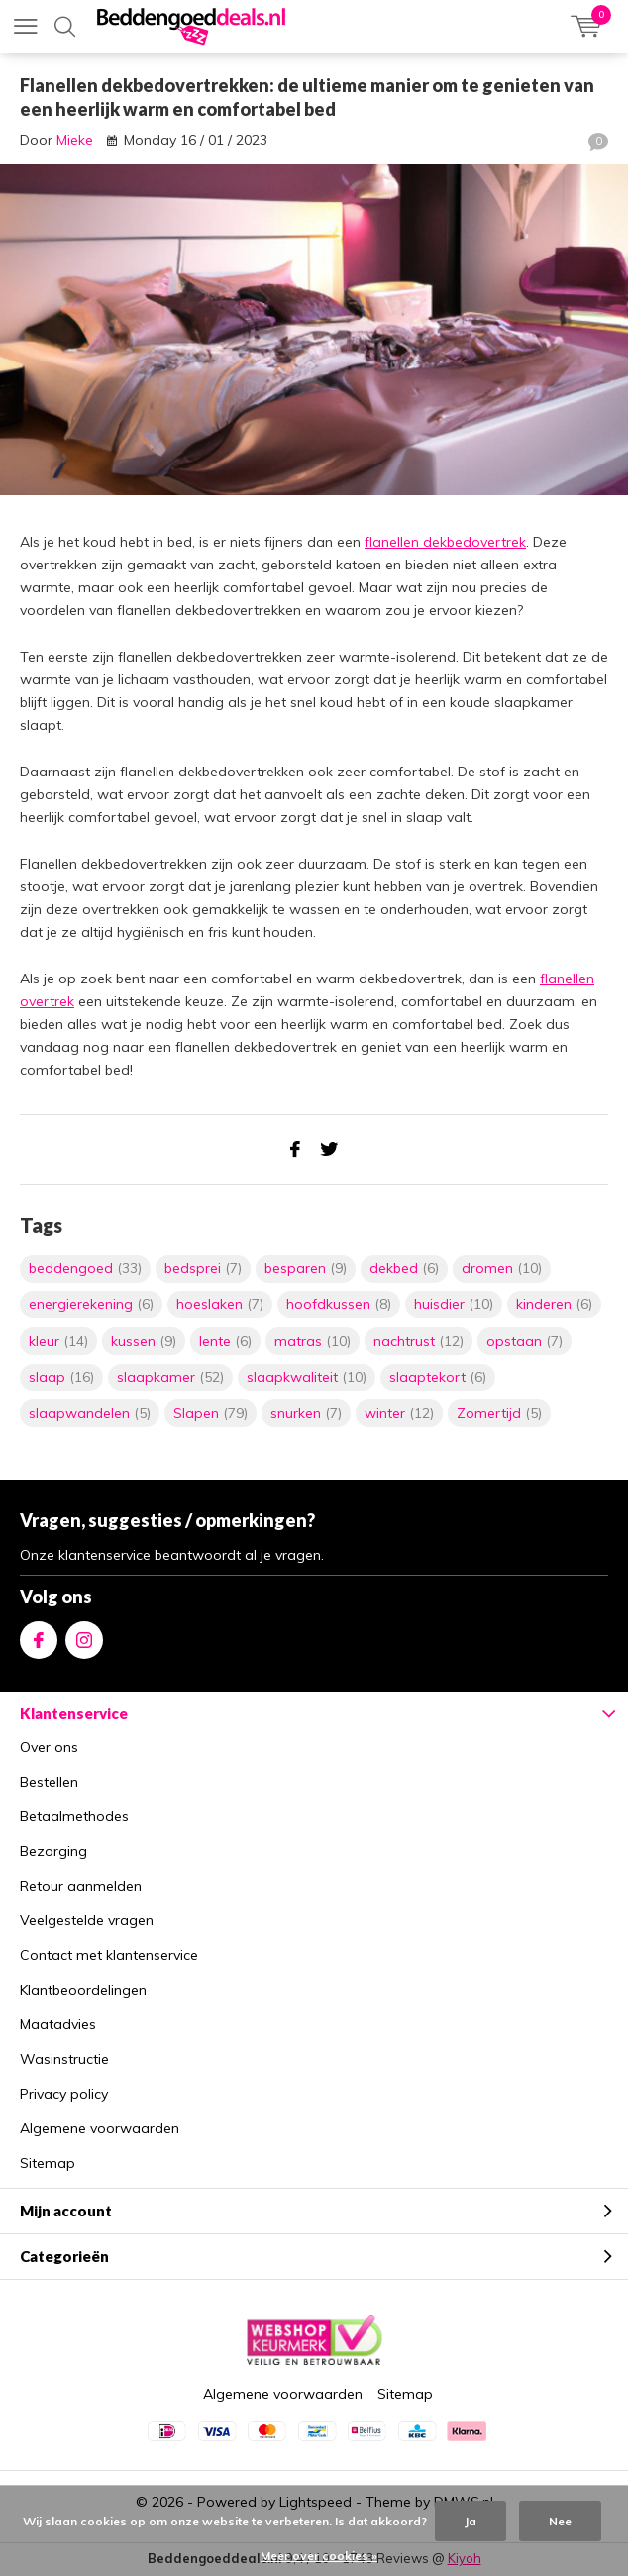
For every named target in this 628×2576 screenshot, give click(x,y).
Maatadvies (58, 2024)
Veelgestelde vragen (87, 1920)
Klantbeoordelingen (83, 1990)
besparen (305, 1268)
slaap (61, 1377)
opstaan (524, 1341)
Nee (560, 2521)
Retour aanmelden (81, 1886)
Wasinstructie (64, 2059)
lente (225, 1341)
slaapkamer (170, 1377)
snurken (306, 1413)
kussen (143, 1341)
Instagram (84, 1635)
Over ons (49, 1747)
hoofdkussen (338, 1304)
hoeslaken (219, 1304)
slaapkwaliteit (306, 1377)
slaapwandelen (90, 1413)
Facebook (38, 1635)
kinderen (554, 1304)
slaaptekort (437, 1377)
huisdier (453, 1304)
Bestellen (49, 1782)
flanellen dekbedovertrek (445, 542)
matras (312, 1341)
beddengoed (85, 1268)
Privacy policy (64, 2094)
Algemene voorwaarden (99, 2128)
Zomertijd (499, 1413)
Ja (470, 2521)
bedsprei (203, 1268)
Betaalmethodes (74, 1816)
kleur (58, 1341)
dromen (502, 1268)
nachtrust (418, 1341)
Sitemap (47, 2163)
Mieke (74, 140)
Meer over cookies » (319, 2555)
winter (399, 1413)
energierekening (91, 1304)
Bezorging (53, 1851)
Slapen (210, 1413)
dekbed (404, 1268)
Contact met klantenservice (109, 1955)
